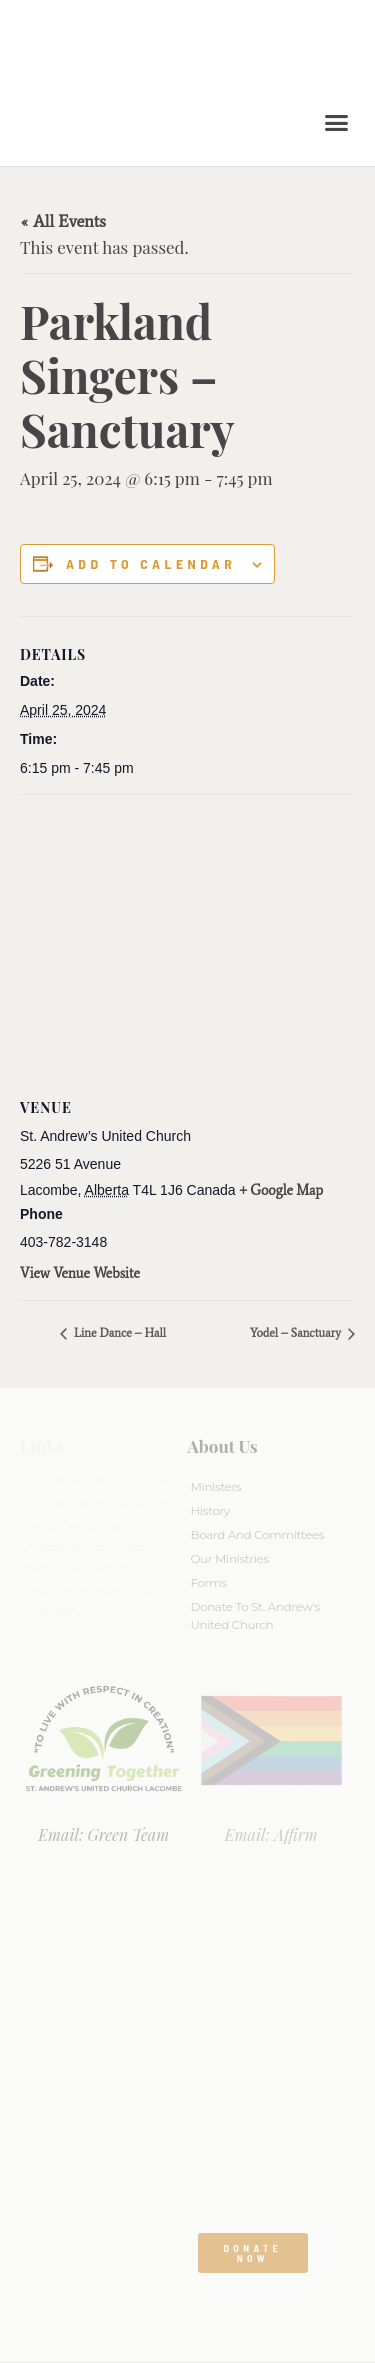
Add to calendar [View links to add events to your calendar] (151, 564)
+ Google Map (282, 1190)
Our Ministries (230, 1558)
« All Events (63, 221)
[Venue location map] (187, 939)
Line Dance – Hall (118, 1333)
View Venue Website (80, 1273)
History (210, 1510)
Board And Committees (258, 1534)
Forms (209, 1582)
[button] (337, 123)
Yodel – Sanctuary (297, 1333)
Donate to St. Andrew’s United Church (255, 1615)
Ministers (216, 1486)
